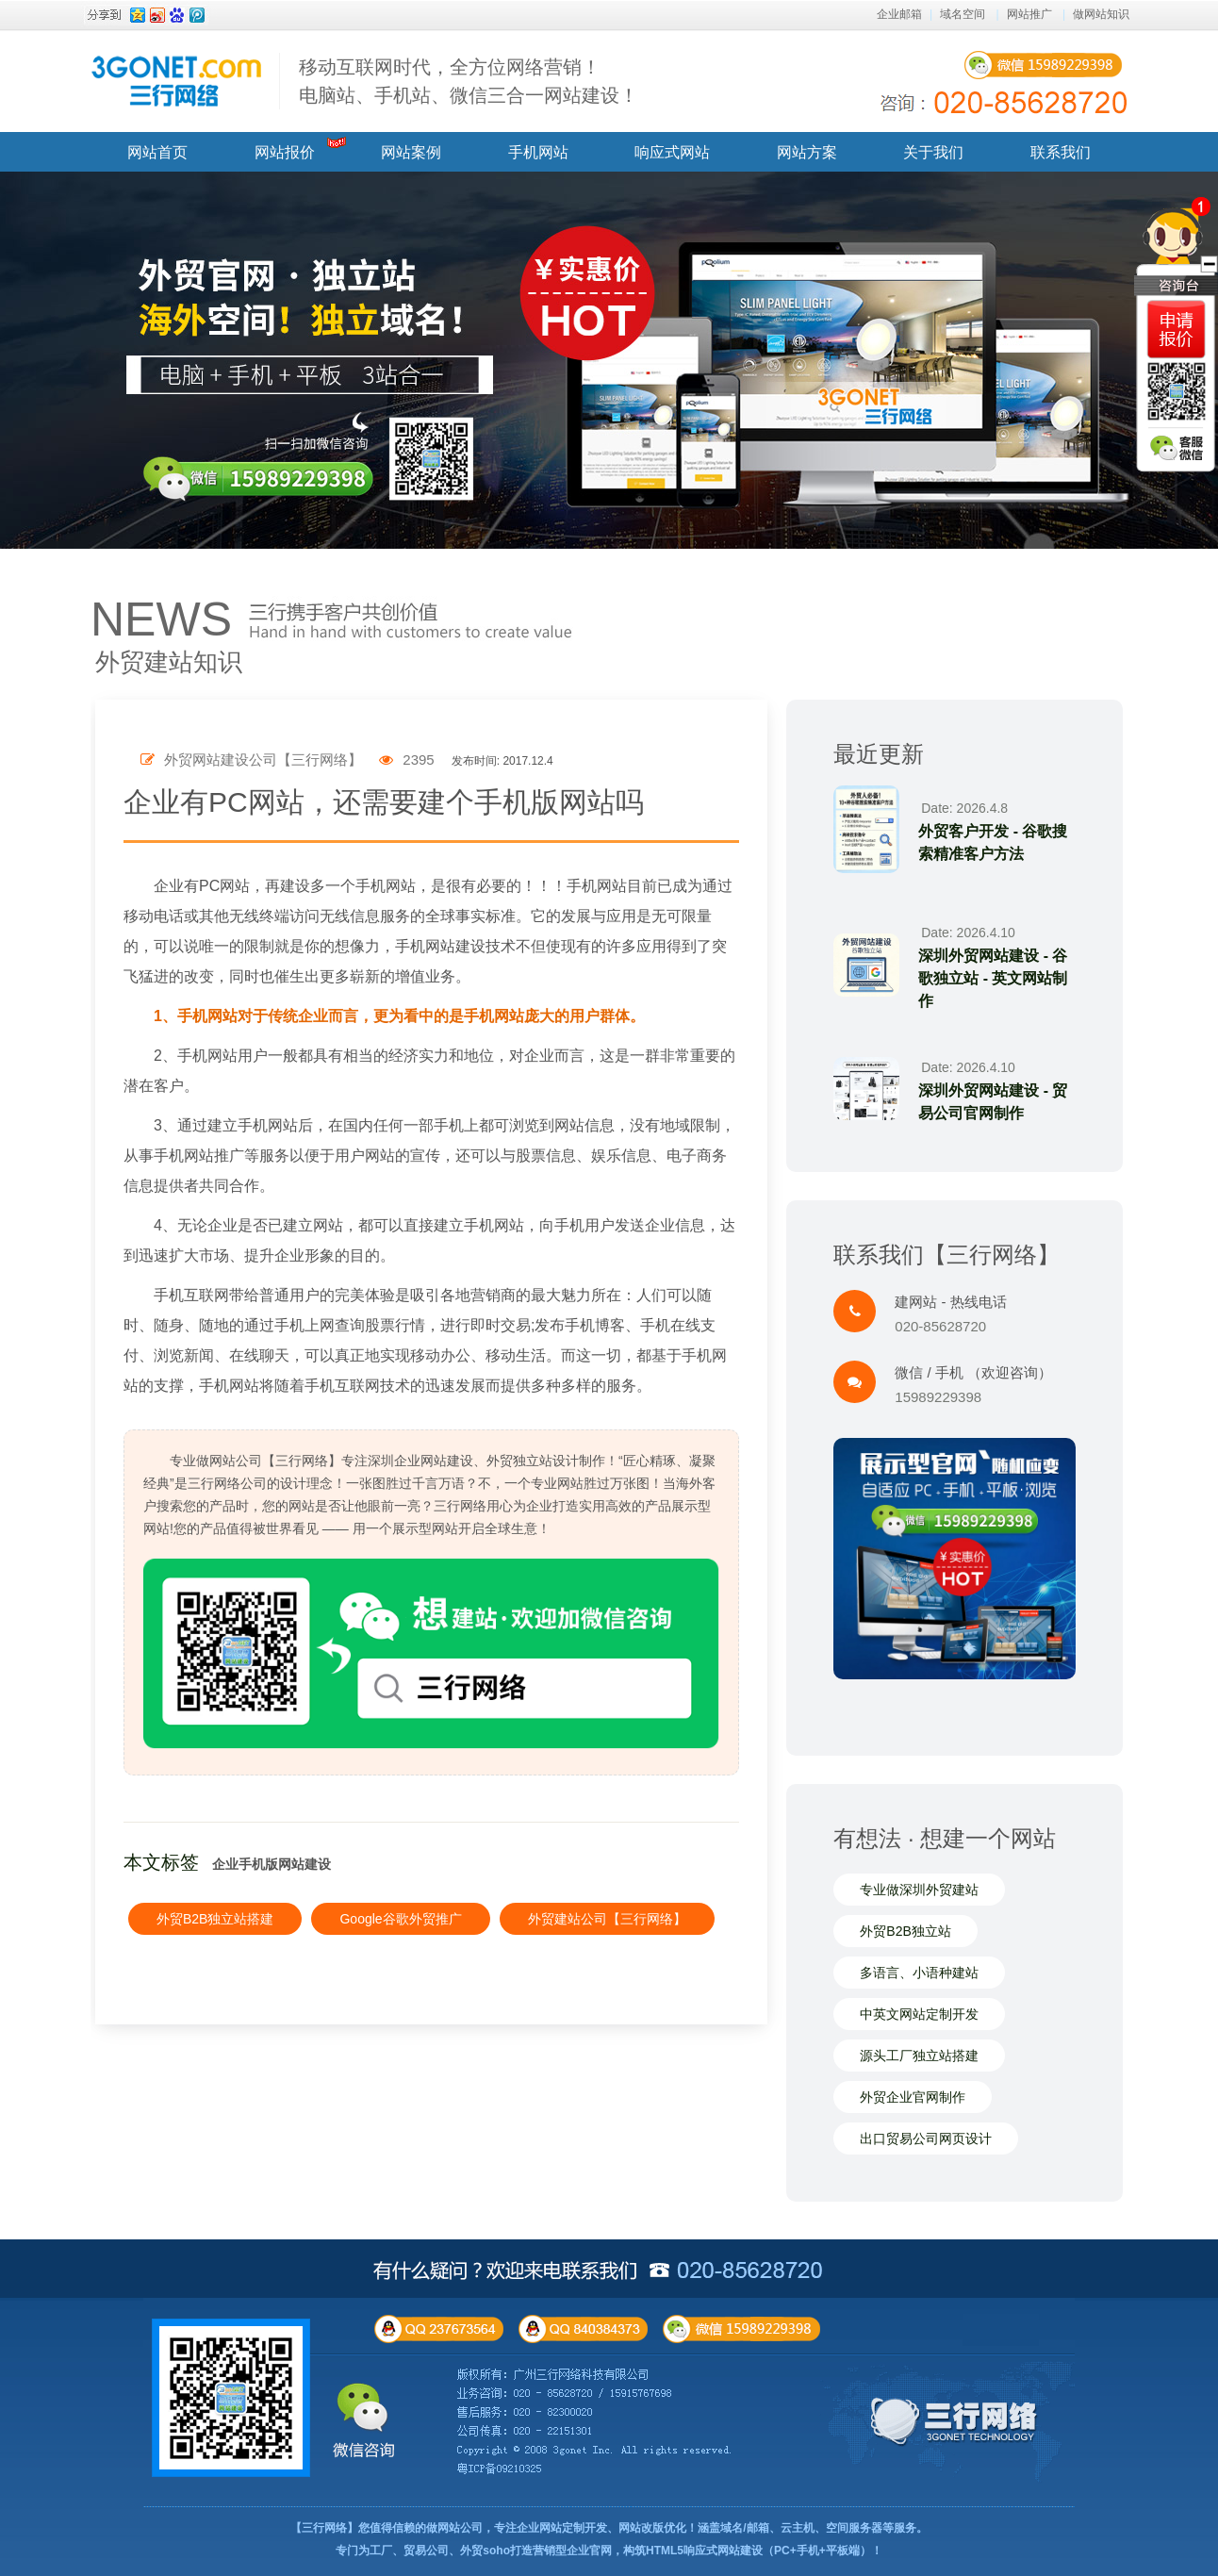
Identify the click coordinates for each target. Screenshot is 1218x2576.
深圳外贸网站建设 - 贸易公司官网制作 (992, 1101)
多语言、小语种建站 (919, 1972)
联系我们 (1060, 152)
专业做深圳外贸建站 (919, 1889)
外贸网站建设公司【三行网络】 (251, 759)
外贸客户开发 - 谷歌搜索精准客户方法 (992, 842)
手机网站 (538, 152)
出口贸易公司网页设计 (926, 2138)
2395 (407, 759)
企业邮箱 (899, 14)
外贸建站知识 (168, 662)
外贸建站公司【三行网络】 (607, 1918)
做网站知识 (1101, 14)
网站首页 (157, 152)
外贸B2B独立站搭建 (214, 1918)
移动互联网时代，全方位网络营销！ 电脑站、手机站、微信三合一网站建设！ (468, 81)
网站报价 (285, 152)
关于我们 (933, 152)
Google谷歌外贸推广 (400, 1918)
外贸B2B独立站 (905, 1931)
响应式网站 (672, 152)
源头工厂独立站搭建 (919, 2055)
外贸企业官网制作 (912, 2097)
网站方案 (807, 152)
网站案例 (411, 152)
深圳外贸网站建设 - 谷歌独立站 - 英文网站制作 (992, 978)
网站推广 (1029, 14)
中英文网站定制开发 (919, 2014)
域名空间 (962, 14)
